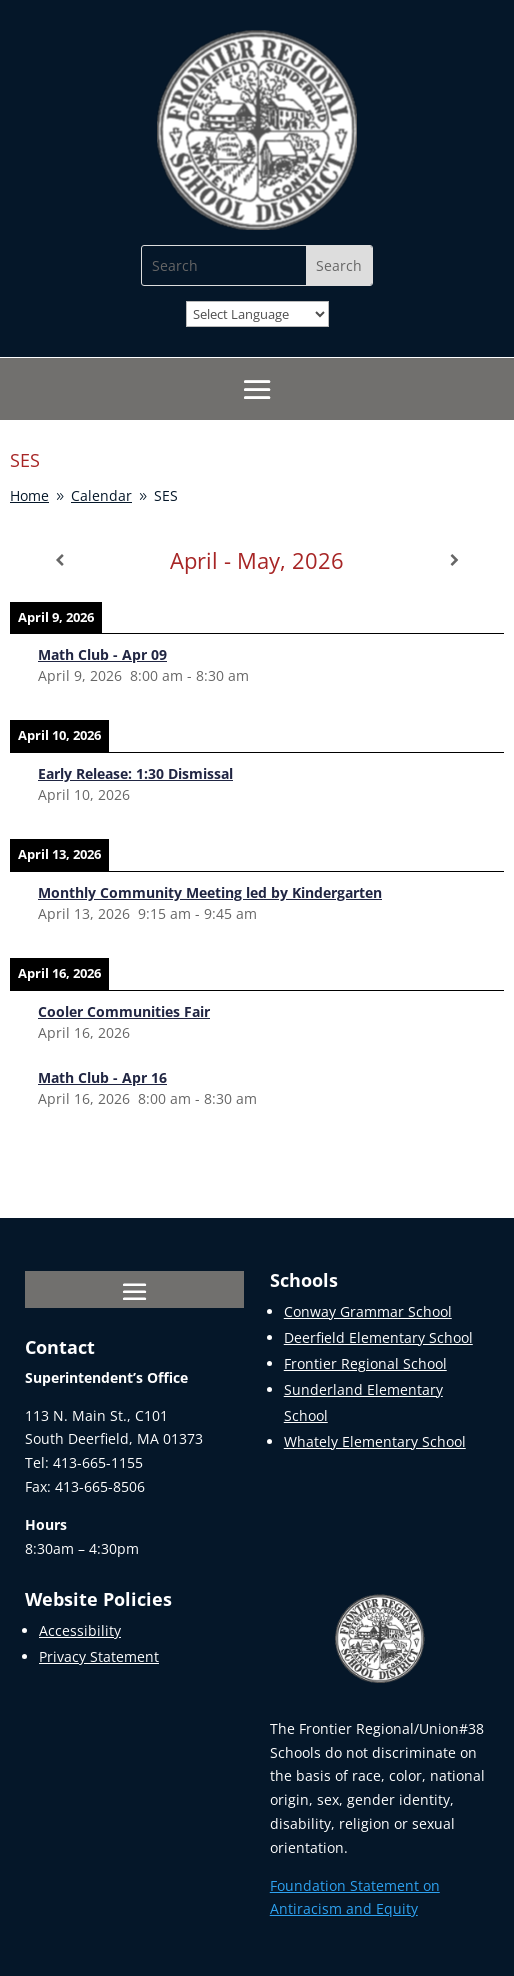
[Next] (454, 560)
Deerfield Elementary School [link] (378, 1337)
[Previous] (59, 560)
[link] (257, 224)
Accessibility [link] (80, 1630)
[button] (257, 390)
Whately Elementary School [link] (375, 1441)
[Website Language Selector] (257, 314)
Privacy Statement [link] (99, 1656)
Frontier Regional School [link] (365, 1363)
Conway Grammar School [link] (368, 1311)
